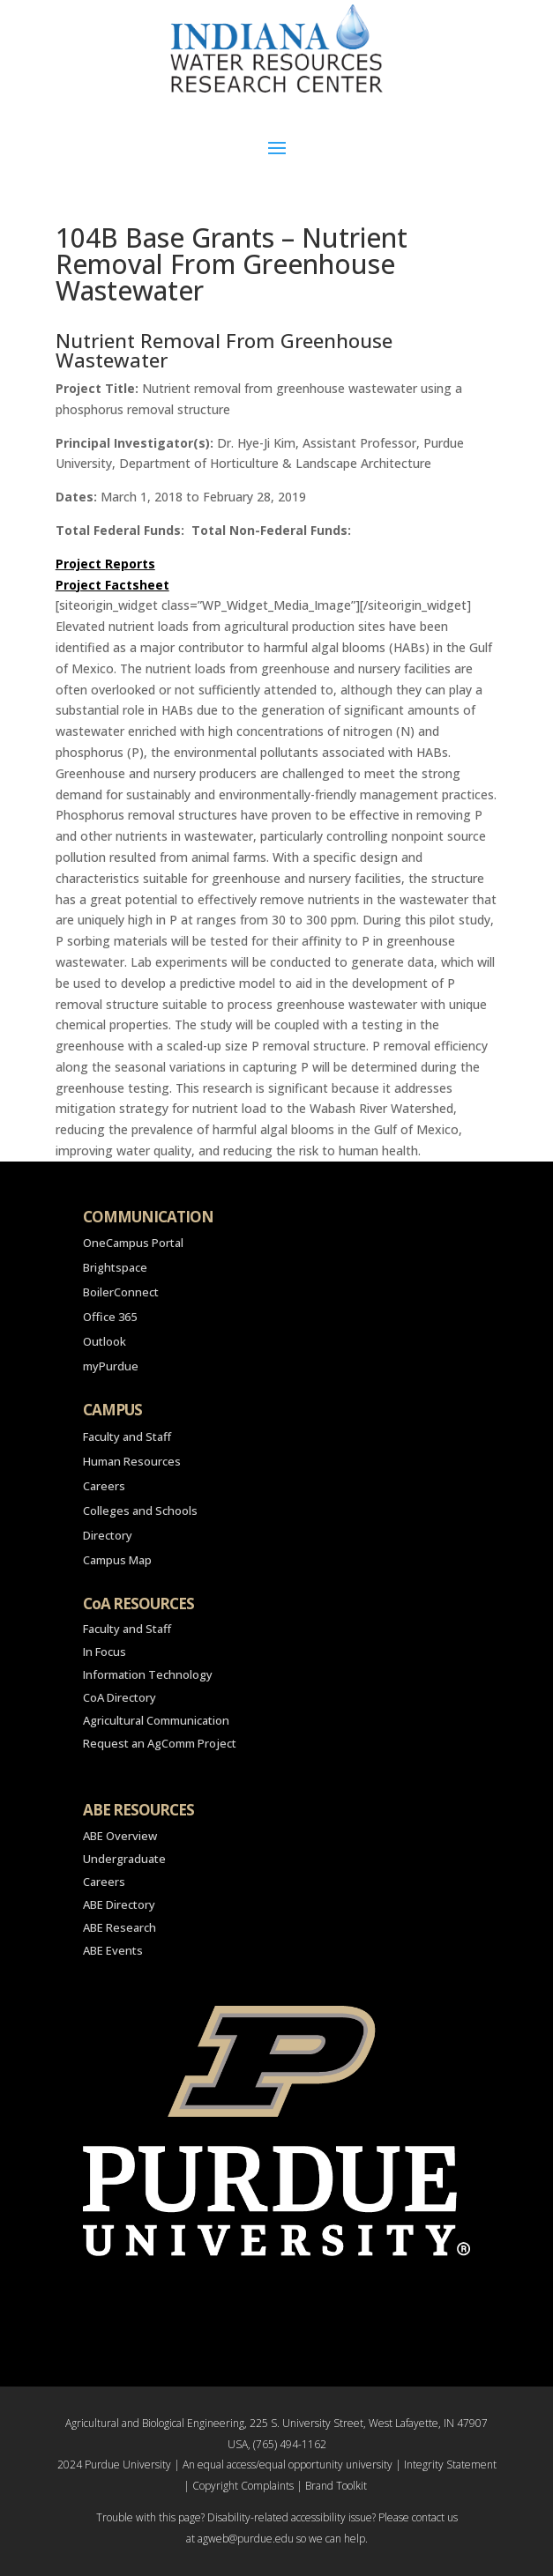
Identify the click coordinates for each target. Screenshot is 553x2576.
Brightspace (115, 1267)
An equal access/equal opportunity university (287, 2464)
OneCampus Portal (133, 1243)
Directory (107, 1535)
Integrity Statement (450, 2464)
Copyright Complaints (243, 2485)
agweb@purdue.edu (246, 2538)
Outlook (104, 1341)
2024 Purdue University (114, 2464)
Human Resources (132, 1461)
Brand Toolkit (336, 2485)
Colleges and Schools (140, 1510)
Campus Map (117, 1560)
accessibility (318, 2517)
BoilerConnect (121, 1292)
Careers (104, 1486)
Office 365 (110, 1317)
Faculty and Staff (127, 1436)
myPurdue (110, 1366)
